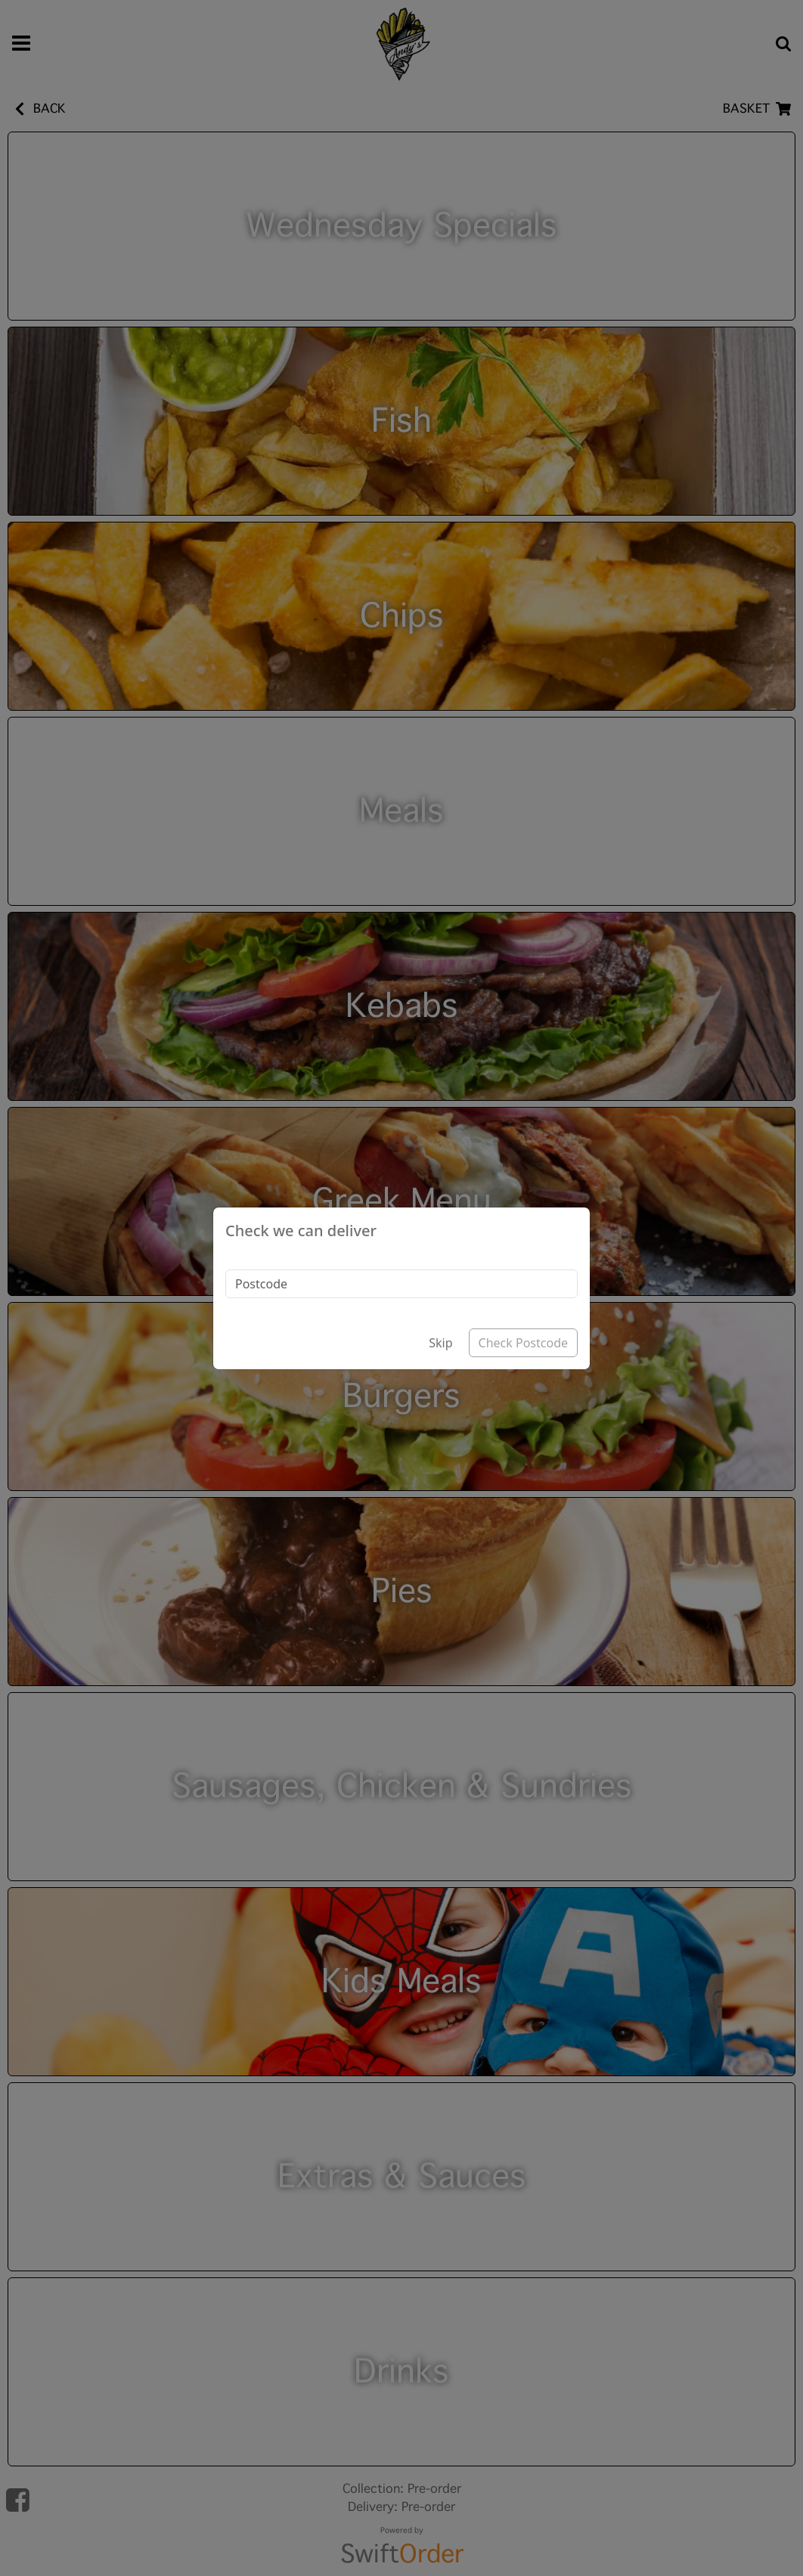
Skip (440, 1342)
